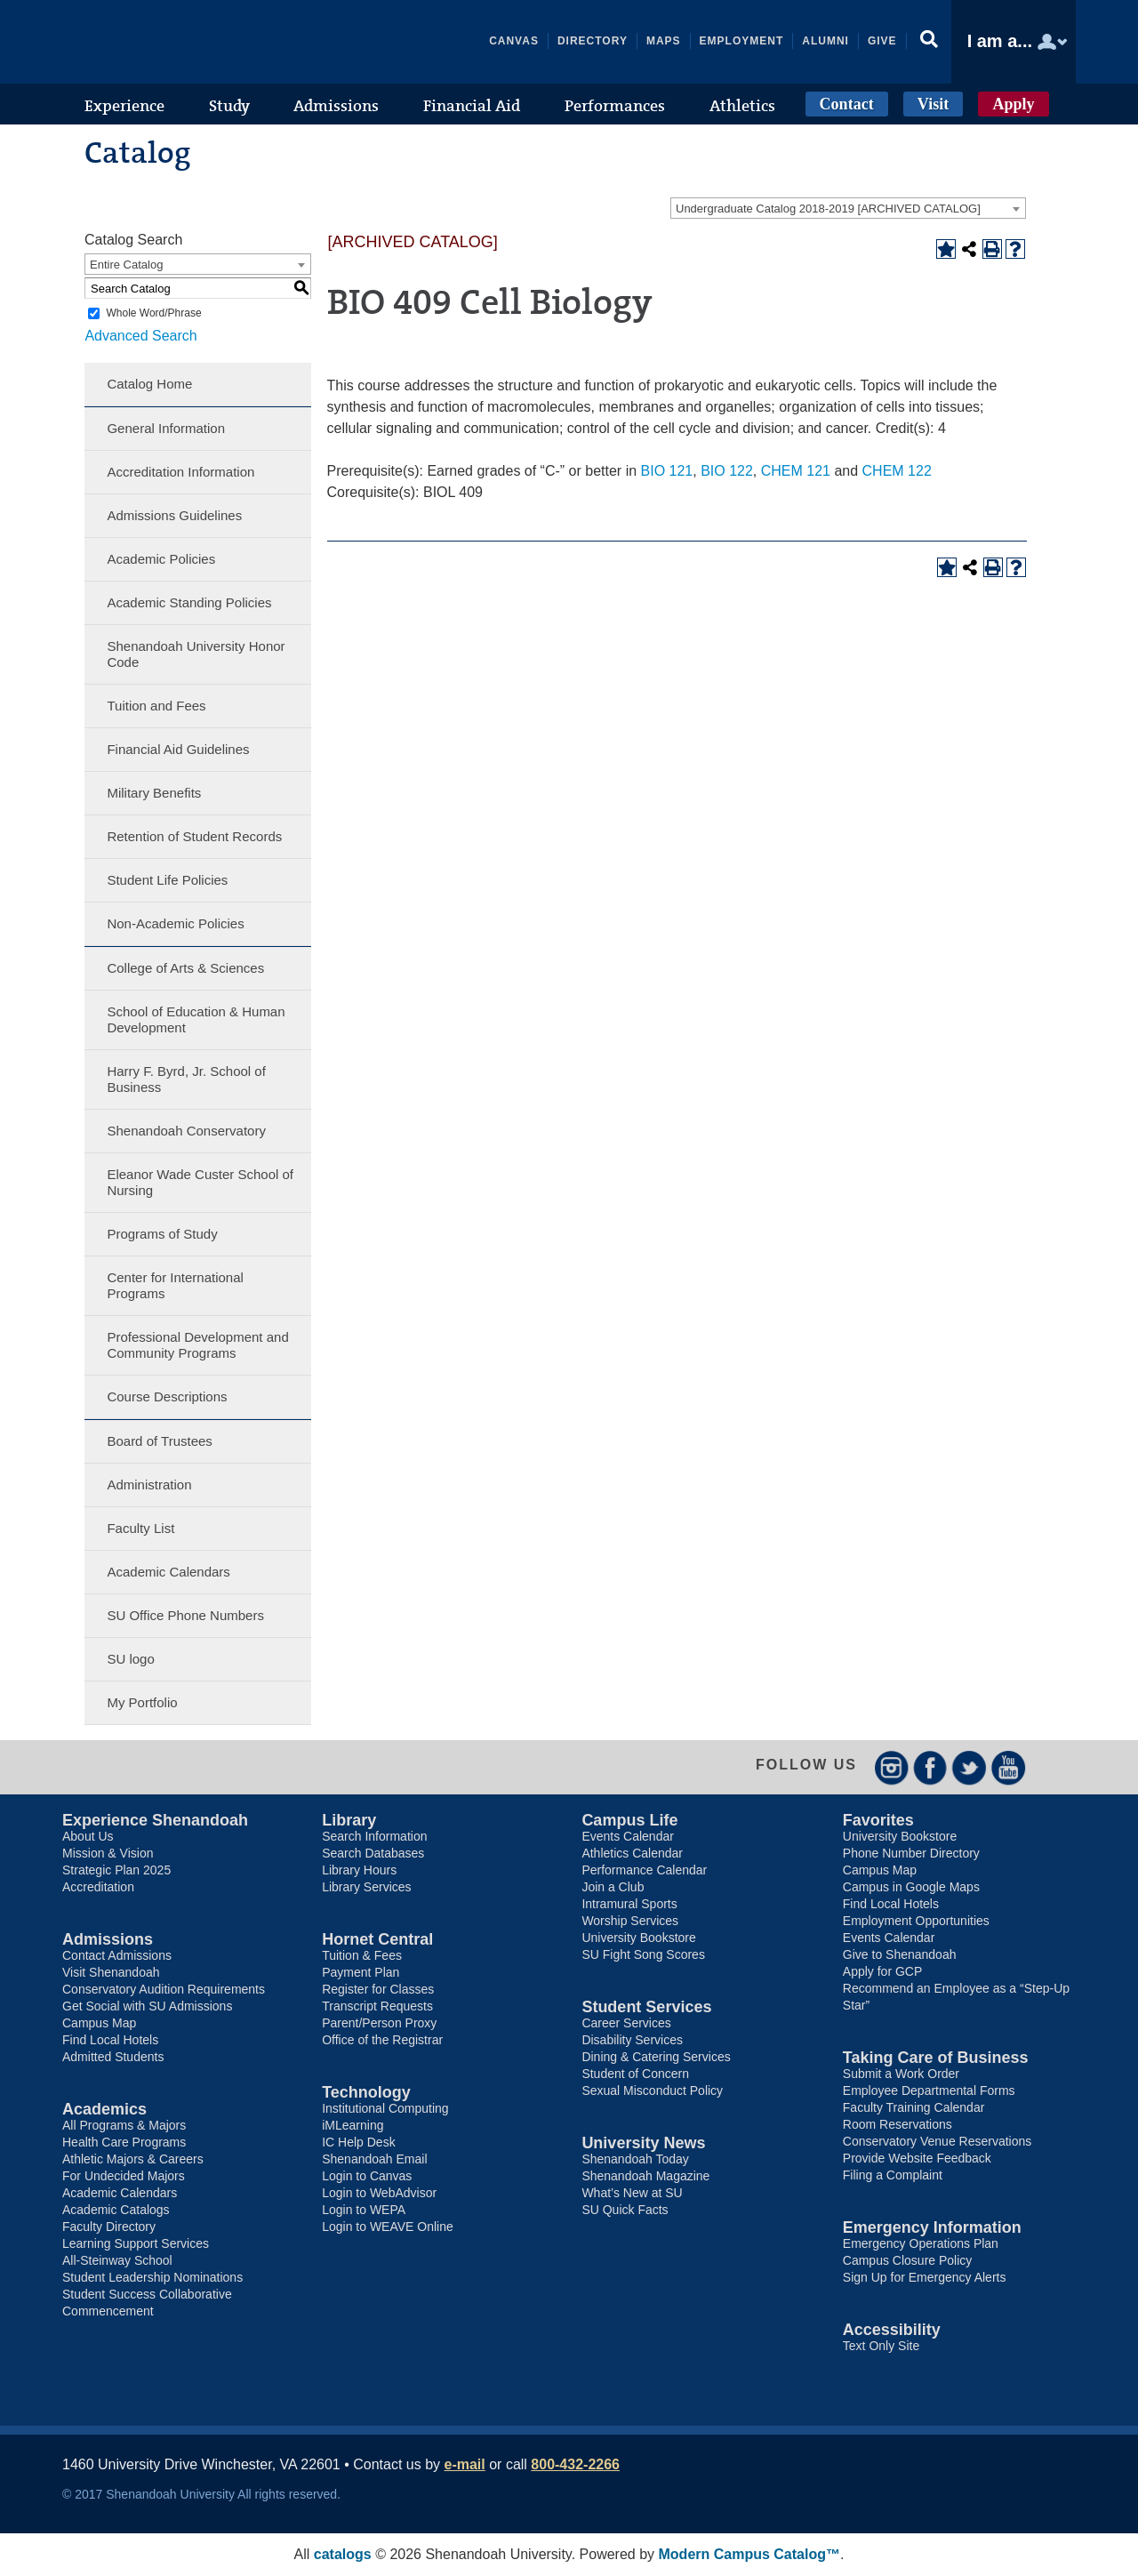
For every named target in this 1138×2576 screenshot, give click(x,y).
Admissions (107, 1939)
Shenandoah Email (374, 2159)
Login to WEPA (363, 2210)
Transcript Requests (377, 2006)
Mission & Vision (107, 1853)
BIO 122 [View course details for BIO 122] (727, 470)
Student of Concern (635, 2073)
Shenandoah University (195, 41)
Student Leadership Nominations (152, 2277)
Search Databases (373, 1853)
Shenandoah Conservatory (186, 1130)
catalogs (343, 2554)
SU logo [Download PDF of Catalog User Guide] (130, 1658)
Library (349, 1820)
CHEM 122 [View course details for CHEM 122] (897, 470)
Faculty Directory (109, 2226)
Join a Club (612, 1887)
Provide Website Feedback (917, 2158)
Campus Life (629, 1820)
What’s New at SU (631, 2193)
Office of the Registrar (382, 2040)
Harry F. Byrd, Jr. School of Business (186, 1079)
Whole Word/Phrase (153, 313)
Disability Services (632, 2040)
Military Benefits (154, 792)
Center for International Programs (175, 1285)
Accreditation (98, 1887)
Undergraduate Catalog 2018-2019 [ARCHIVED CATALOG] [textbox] (828, 208)
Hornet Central (377, 1939)
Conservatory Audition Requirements (163, 1989)
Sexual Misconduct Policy (652, 2090)
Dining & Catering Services (655, 2057)
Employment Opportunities (916, 1921)
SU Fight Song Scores (643, 1954)
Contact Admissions (117, 1955)
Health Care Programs (124, 2142)
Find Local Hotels (110, 2040)
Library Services (366, 1887)
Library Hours (359, 1870)
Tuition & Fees (362, 1955)
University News (643, 2143)
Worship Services (629, 1921)
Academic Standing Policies (189, 602)
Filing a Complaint (892, 2175)
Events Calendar (627, 1836)
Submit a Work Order (901, 2073)
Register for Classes (378, 1989)
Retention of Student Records (194, 836)
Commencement (108, 2311)
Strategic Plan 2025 (116, 1870)
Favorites (878, 1820)
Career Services (625, 2023)
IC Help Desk (358, 2142)
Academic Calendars (168, 1571)
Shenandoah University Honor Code (195, 654)
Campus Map (99, 2023)
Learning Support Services (135, 2243)
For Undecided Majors (123, 2176)
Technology (366, 2092)
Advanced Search (140, 335)
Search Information (374, 1836)
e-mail (465, 2464)
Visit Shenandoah (111, 1972)
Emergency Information (932, 2227)
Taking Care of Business (936, 2057)
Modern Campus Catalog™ (749, 2554)
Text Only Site (881, 2346)
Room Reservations (897, 2124)
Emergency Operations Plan (920, 2243)
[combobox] (848, 208)
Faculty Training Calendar (914, 2107)
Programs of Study (162, 1233)
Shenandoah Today (634, 2159)
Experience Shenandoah (155, 1820)
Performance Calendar (644, 1870)
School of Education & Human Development (195, 1019)
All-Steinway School (117, 2260)
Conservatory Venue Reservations (937, 2141)
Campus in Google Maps (911, 1887)
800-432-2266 (575, 2464)
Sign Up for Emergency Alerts (924, 2277)
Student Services (646, 2007)
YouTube (1008, 1767)
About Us (88, 1836)
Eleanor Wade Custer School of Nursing (200, 1182)
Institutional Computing (385, 2108)
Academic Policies (161, 558)
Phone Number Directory (911, 1853)
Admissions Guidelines (174, 515)
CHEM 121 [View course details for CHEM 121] (795, 470)
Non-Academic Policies (175, 923)
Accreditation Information (180, 471)
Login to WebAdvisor (379, 2193)
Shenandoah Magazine (645, 2176)
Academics (104, 2109)
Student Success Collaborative (147, 2294)
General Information (166, 428)
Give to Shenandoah (900, 1954)
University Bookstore (638, 1937)
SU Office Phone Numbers (185, 1615)
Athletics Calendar (632, 1853)
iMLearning (352, 2125)
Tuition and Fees (156, 705)
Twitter (969, 1767)
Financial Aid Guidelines (178, 749)
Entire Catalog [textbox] (126, 264)
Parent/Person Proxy (379, 2023)
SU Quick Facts (624, 2210)
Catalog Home (149, 383)
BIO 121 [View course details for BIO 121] (667, 470)
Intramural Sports (629, 1904)
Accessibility (892, 2330)
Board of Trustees (159, 1440)
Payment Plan (360, 1972)
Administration (149, 1484)
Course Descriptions (167, 1396)
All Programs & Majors (124, 2125)
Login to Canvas (367, 2176)
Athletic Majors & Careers (133, 2159)
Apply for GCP (882, 1971)
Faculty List (140, 1528)
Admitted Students (113, 2057)
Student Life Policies (167, 879)
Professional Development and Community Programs (197, 1344)
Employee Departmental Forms (929, 2090)
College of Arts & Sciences (185, 967)
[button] (929, 41)
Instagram (891, 1767)
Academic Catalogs (116, 2210)
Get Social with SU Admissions (147, 2006)
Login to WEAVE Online (387, 2226)
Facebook (930, 1767)
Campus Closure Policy (908, 2260)
